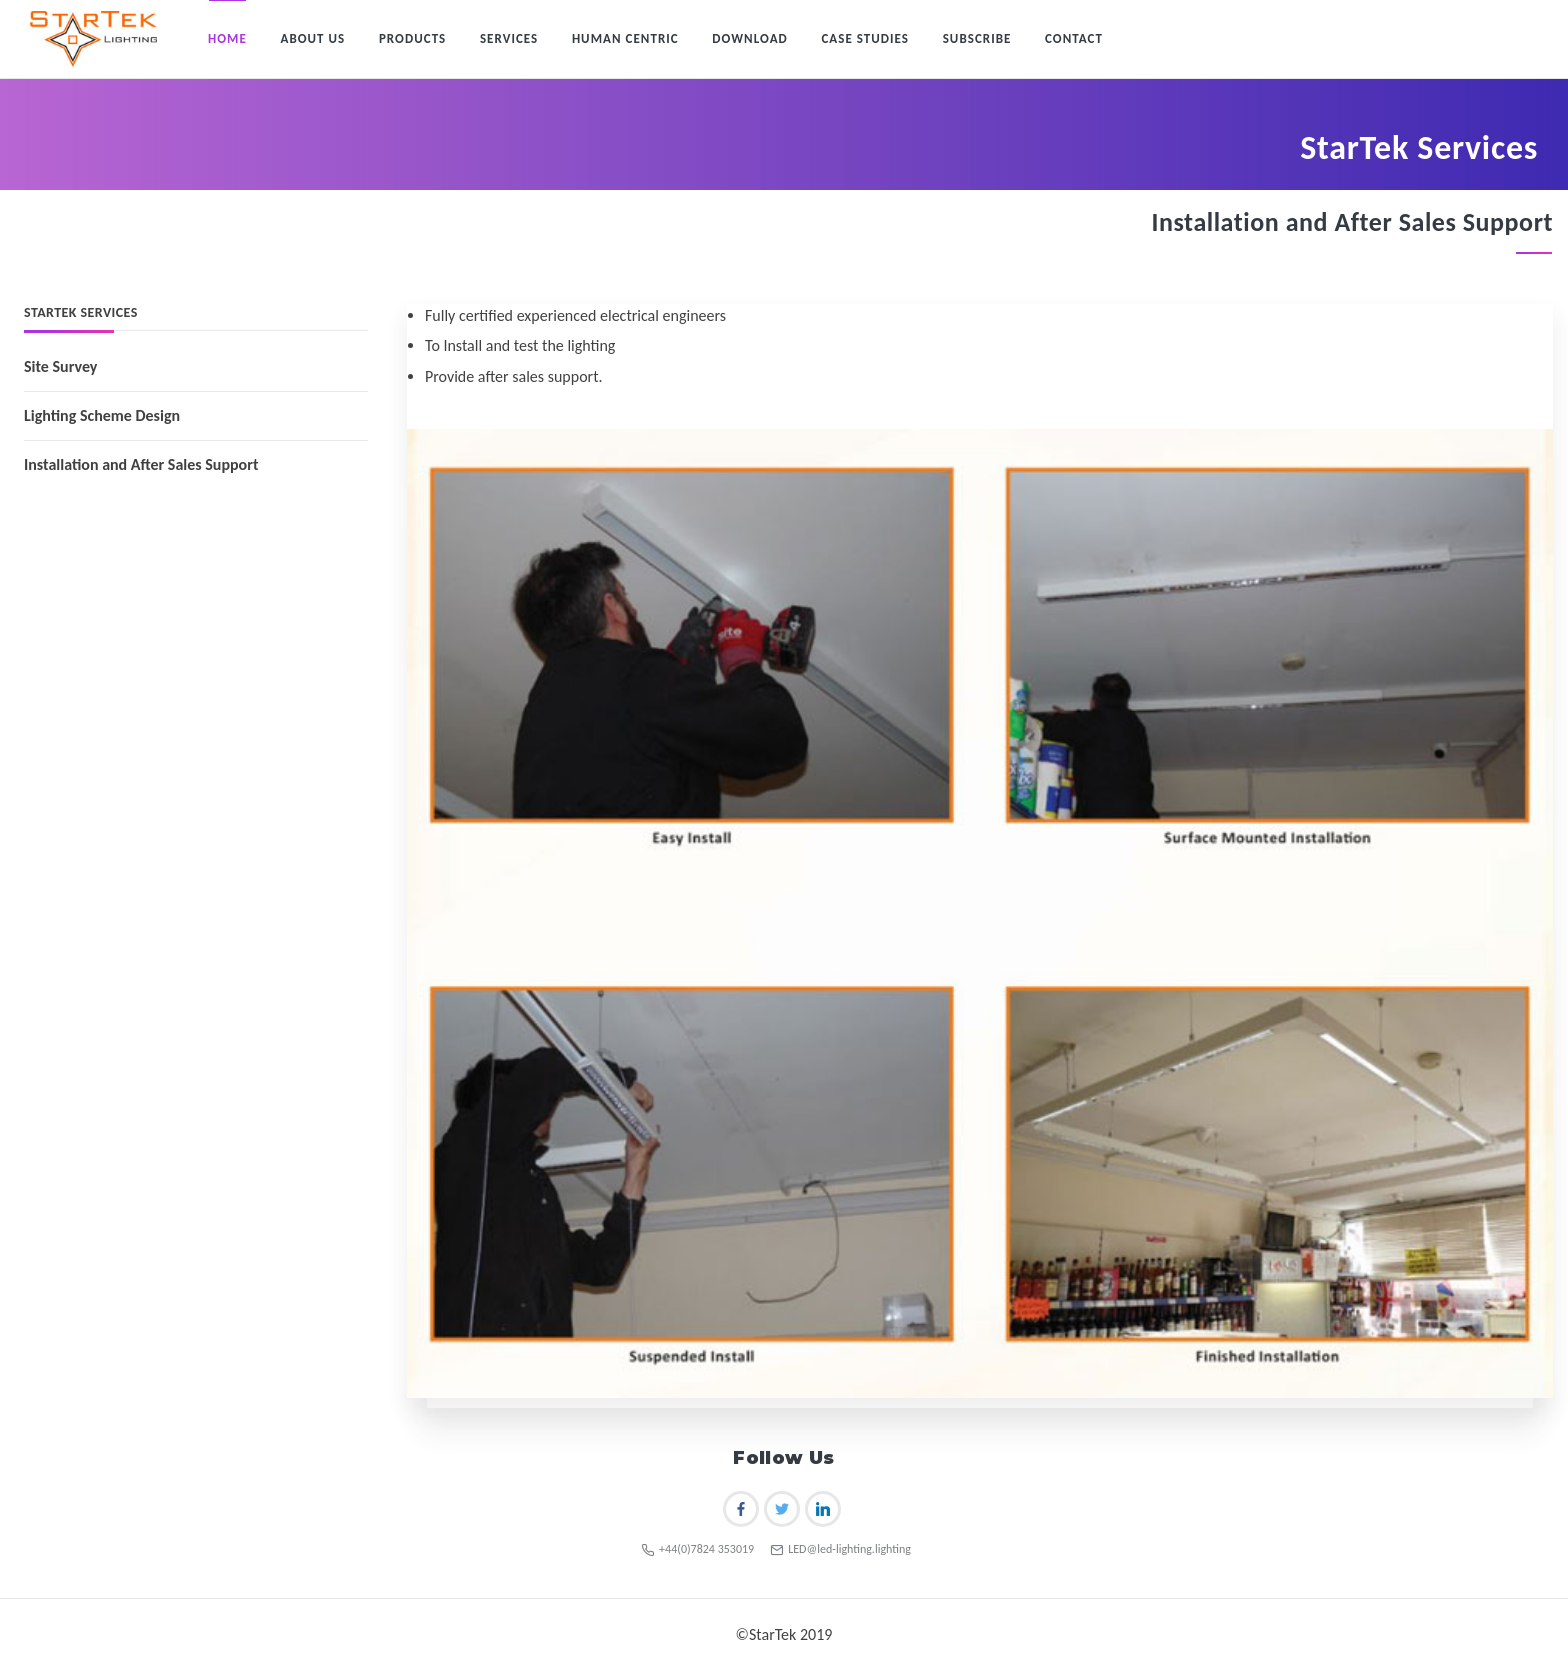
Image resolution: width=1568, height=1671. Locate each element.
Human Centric (625, 38)
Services (509, 38)
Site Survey (60, 366)
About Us (312, 38)
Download (749, 38)
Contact (1074, 38)
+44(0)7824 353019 (697, 1549)
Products (412, 38)
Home (227, 38)
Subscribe (977, 38)
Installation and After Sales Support (141, 464)
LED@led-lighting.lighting (840, 1549)
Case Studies (865, 38)
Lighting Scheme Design (102, 415)
